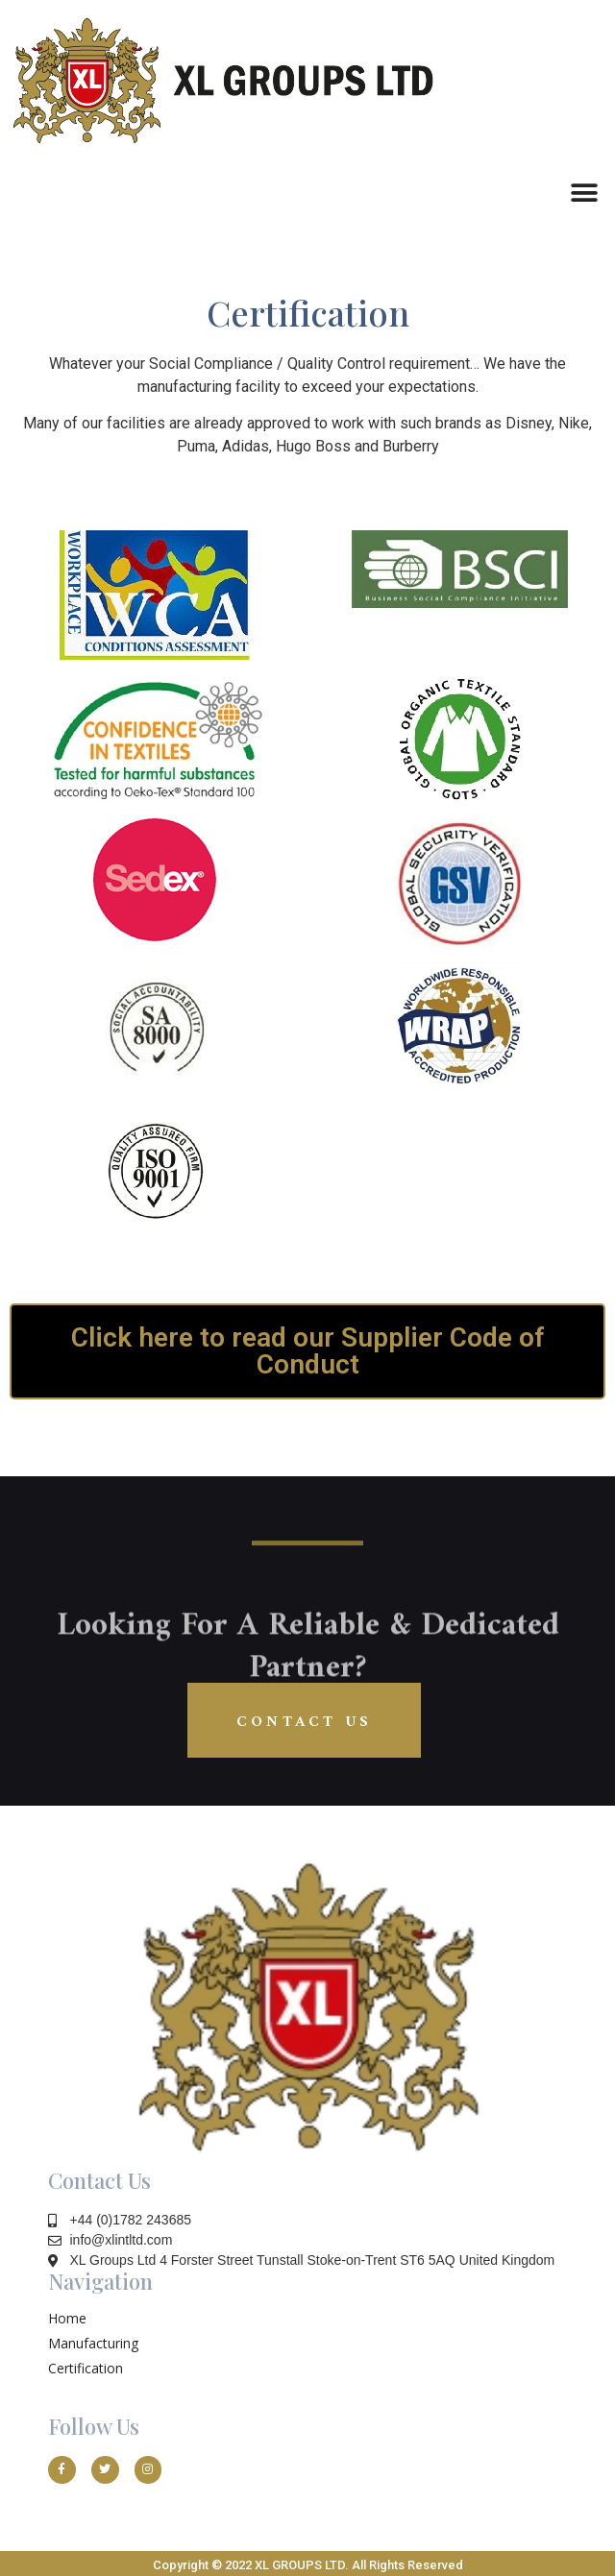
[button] (583, 192)
